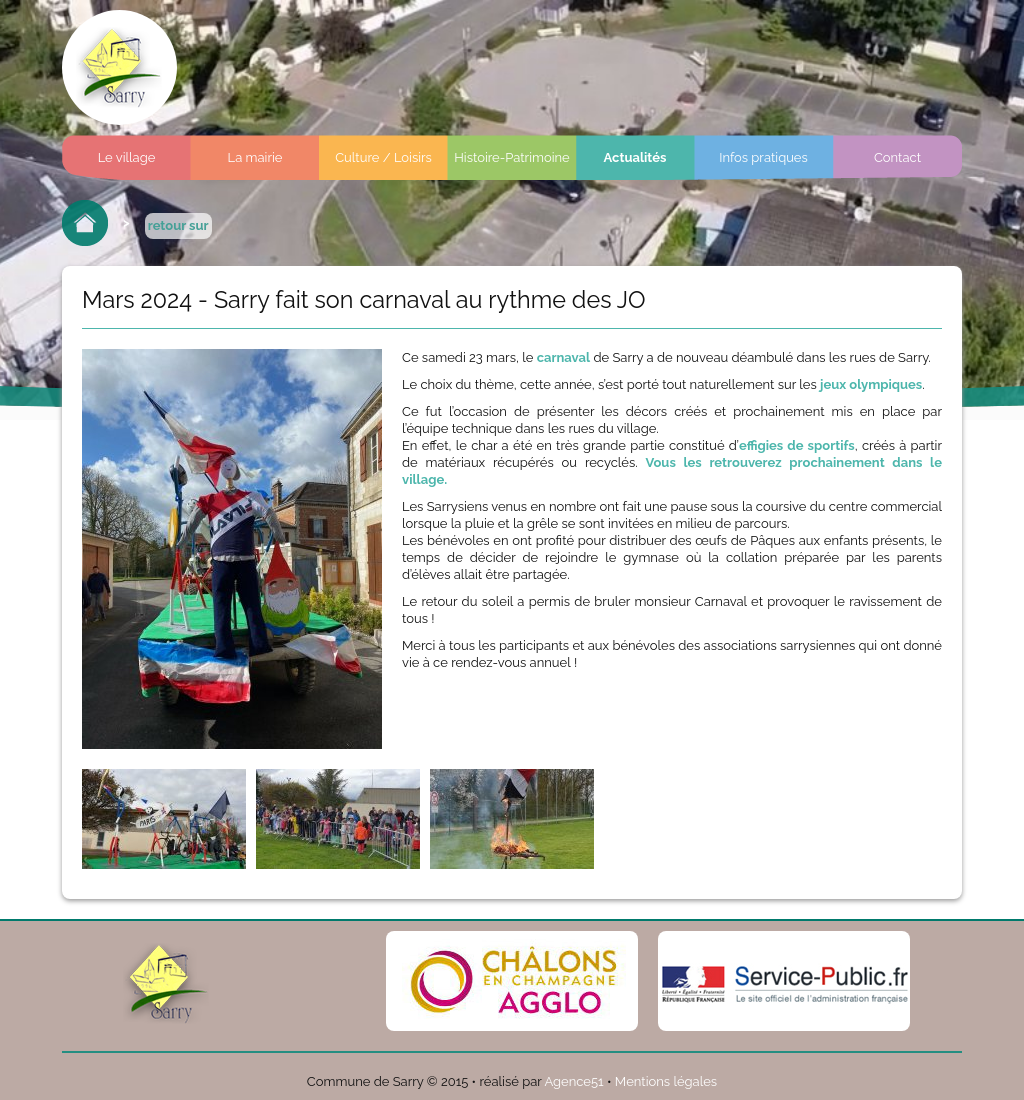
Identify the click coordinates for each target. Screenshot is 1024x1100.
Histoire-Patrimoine (512, 157)
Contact (897, 157)
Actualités (635, 157)
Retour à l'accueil (85, 223)
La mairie (255, 157)
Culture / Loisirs (383, 157)
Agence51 (573, 1081)
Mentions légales (666, 1081)
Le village (127, 157)
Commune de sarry (119, 67)
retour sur (178, 225)
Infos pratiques (763, 157)
